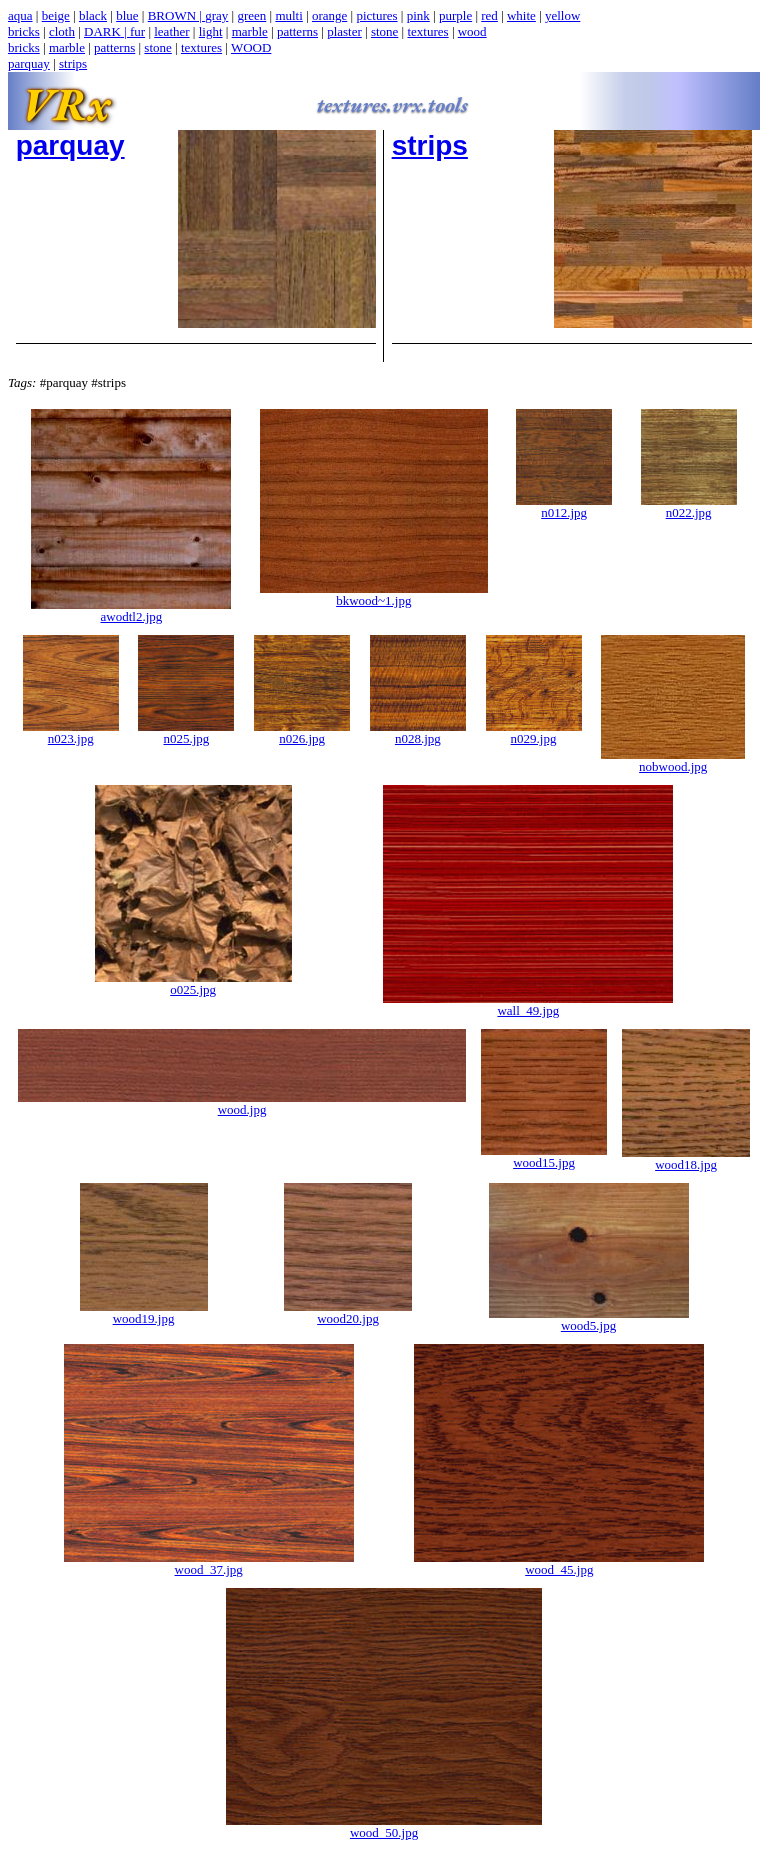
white (521, 15)
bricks (24, 31)
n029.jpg (534, 732)
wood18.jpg (686, 1158)
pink (418, 15)
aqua (20, 15)
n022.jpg (689, 506)
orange (329, 15)
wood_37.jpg (209, 1563)
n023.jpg (71, 732)
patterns (297, 31)
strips (73, 63)
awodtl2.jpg (131, 610)
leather (171, 31)
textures (427, 31)
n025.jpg (186, 732)
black (93, 15)
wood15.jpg (544, 1156)
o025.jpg (193, 983)
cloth (62, 31)
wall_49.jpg (528, 1004)
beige (56, 15)
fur (137, 31)
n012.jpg (564, 506)
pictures (376, 15)
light (211, 31)
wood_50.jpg (384, 1826)
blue (127, 15)
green (251, 15)
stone (384, 31)
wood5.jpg (589, 1319)
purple (455, 15)
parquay (29, 63)
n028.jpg (418, 732)
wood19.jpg (144, 1312)
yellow (562, 15)
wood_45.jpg (559, 1563)
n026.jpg (302, 732)
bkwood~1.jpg (374, 594)
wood (472, 31)
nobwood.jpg (673, 760)
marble (250, 31)
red (489, 15)
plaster (344, 31)
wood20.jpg (348, 1312)
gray (216, 15)
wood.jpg (242, 1103)
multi (288, 15)
